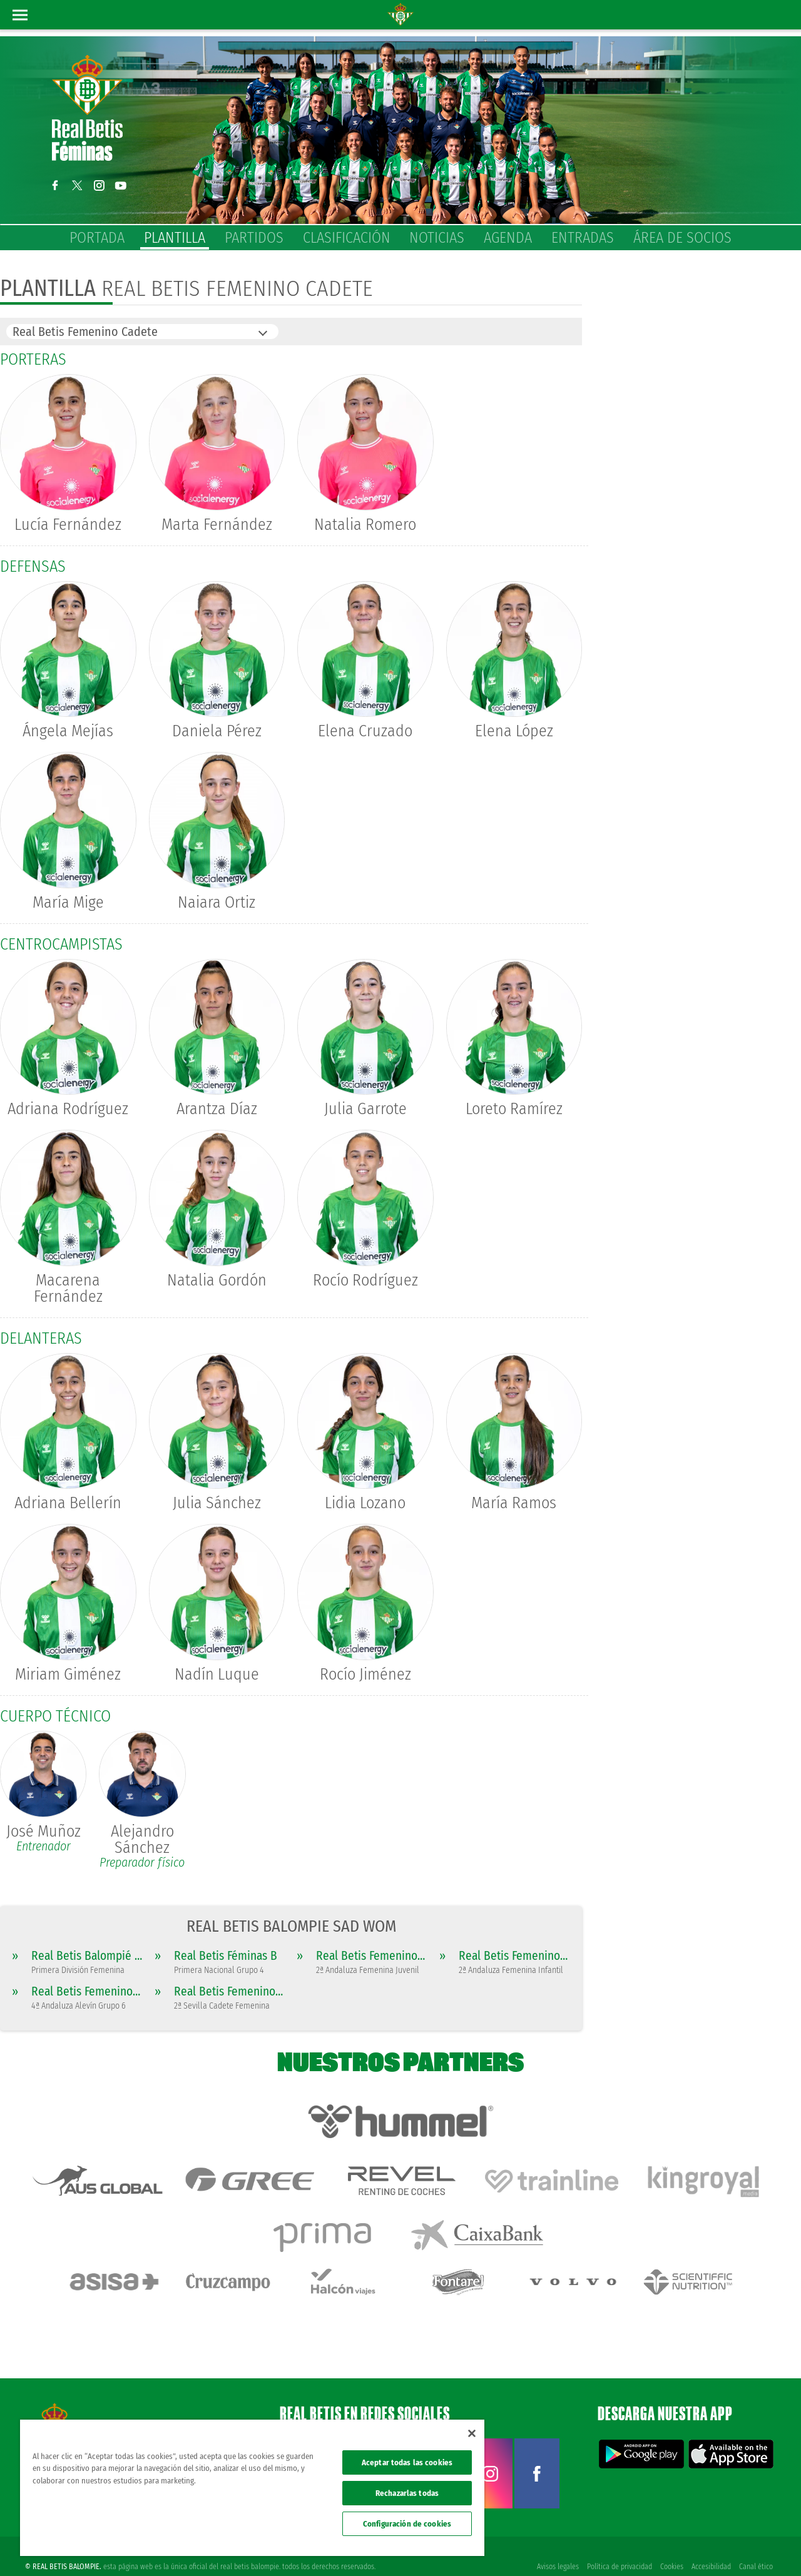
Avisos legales (555, 2546)
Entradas (582, 237)
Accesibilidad (710, 2546)
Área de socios (682, 237)
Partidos (254, 237)
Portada (97, 237)
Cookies (670, 2546)
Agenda (508, 237)
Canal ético (756, 2546)
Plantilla (174, 237)
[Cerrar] (472, 2433)
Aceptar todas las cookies (407, 2462)
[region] (252, 2488)
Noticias (436, 237)
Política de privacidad (617, 2546)
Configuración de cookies (407, 2523)
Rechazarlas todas (407, 2493)
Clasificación (346, 237)
